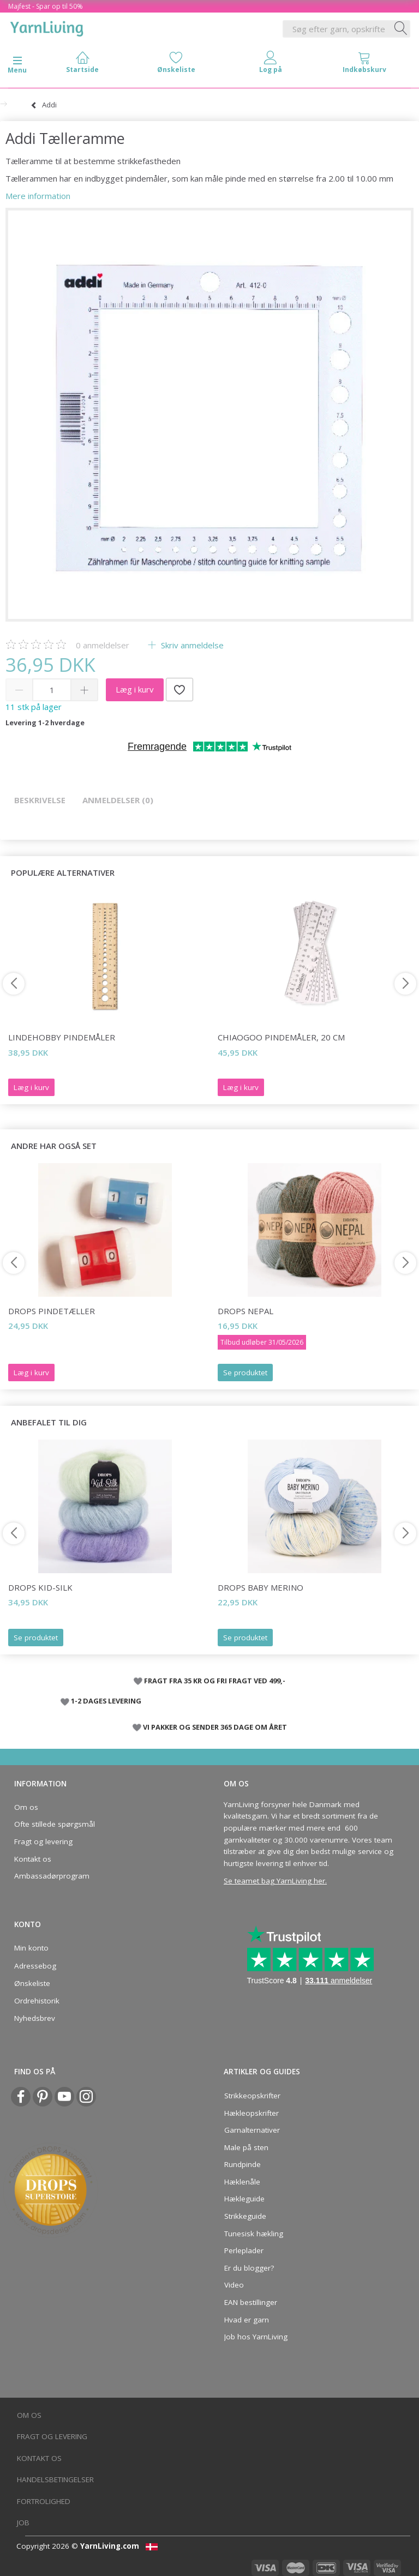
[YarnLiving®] (47, 27)
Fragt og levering (43, 1841)
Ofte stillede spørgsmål (54, 1824)
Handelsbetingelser (55, 2479)
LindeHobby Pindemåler (61, 1037)
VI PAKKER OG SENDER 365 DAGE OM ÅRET (215, 1727)
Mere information (37, 195)
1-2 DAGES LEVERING (106, 1701)
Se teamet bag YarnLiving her (274, 1881)
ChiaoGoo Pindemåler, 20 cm (281, 1037)
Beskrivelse (39, 800)
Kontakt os (32, 1859)
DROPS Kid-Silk (40, 1587)
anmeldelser (102, 645)
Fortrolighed (43, 2501)
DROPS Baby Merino (260, 1587)
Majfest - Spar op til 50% (45, 6)
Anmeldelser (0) (117, 800)
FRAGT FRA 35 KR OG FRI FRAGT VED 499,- (214, 1681)
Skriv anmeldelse (191, 645)
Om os (26, 1807)
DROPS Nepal (245, 1310)
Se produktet (245, 1372)
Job (23, 2522)
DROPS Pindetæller (51, 1310)
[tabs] (364, 64)
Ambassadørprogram (51, 1876)
